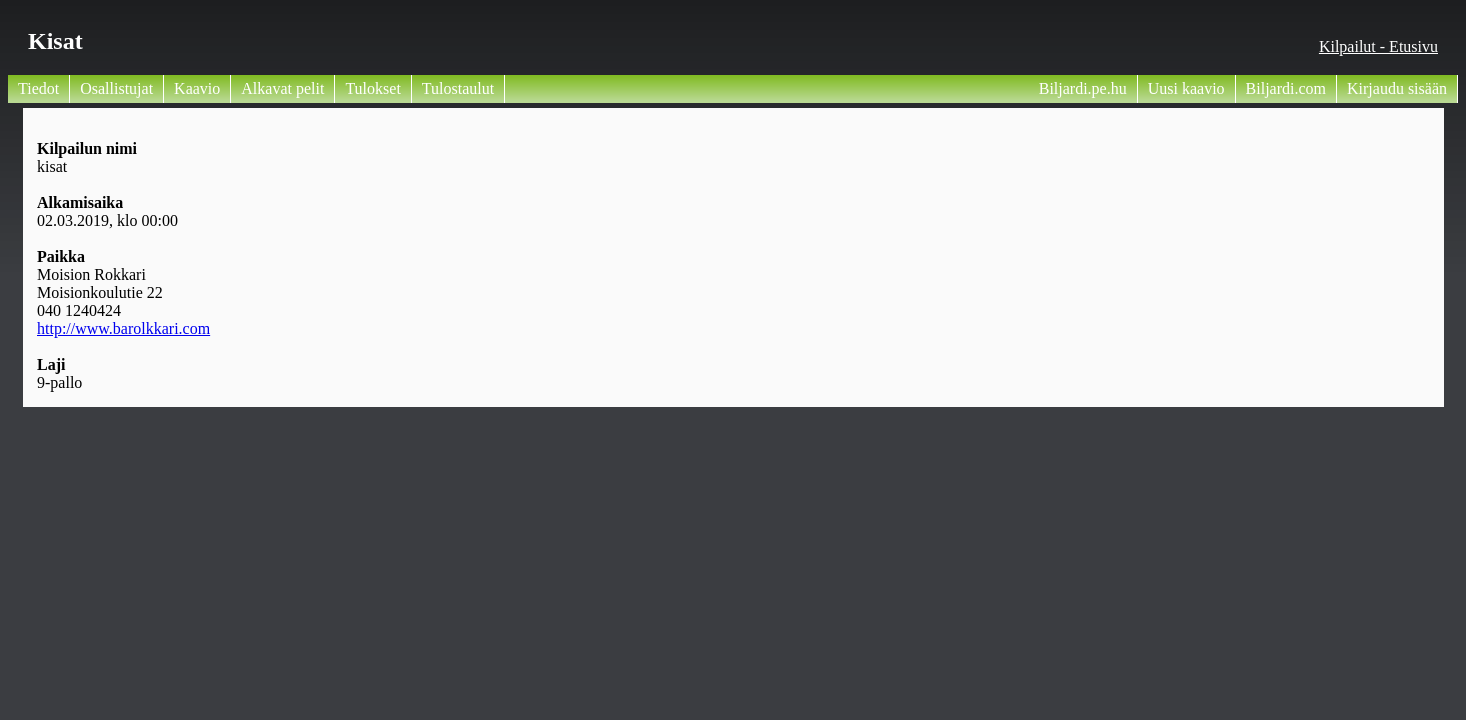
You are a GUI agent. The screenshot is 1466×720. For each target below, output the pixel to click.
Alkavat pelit (282, 88)
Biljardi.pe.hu (1083, 88)
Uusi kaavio (1186, 88)
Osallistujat (116, 88)
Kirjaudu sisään (1397, 88)
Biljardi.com (1286, 88)
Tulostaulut (458, 88)
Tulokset (372, 88)
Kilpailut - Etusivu (1378, 46)
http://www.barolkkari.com (123, 328)
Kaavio (197, 88)
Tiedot (38, 88)
